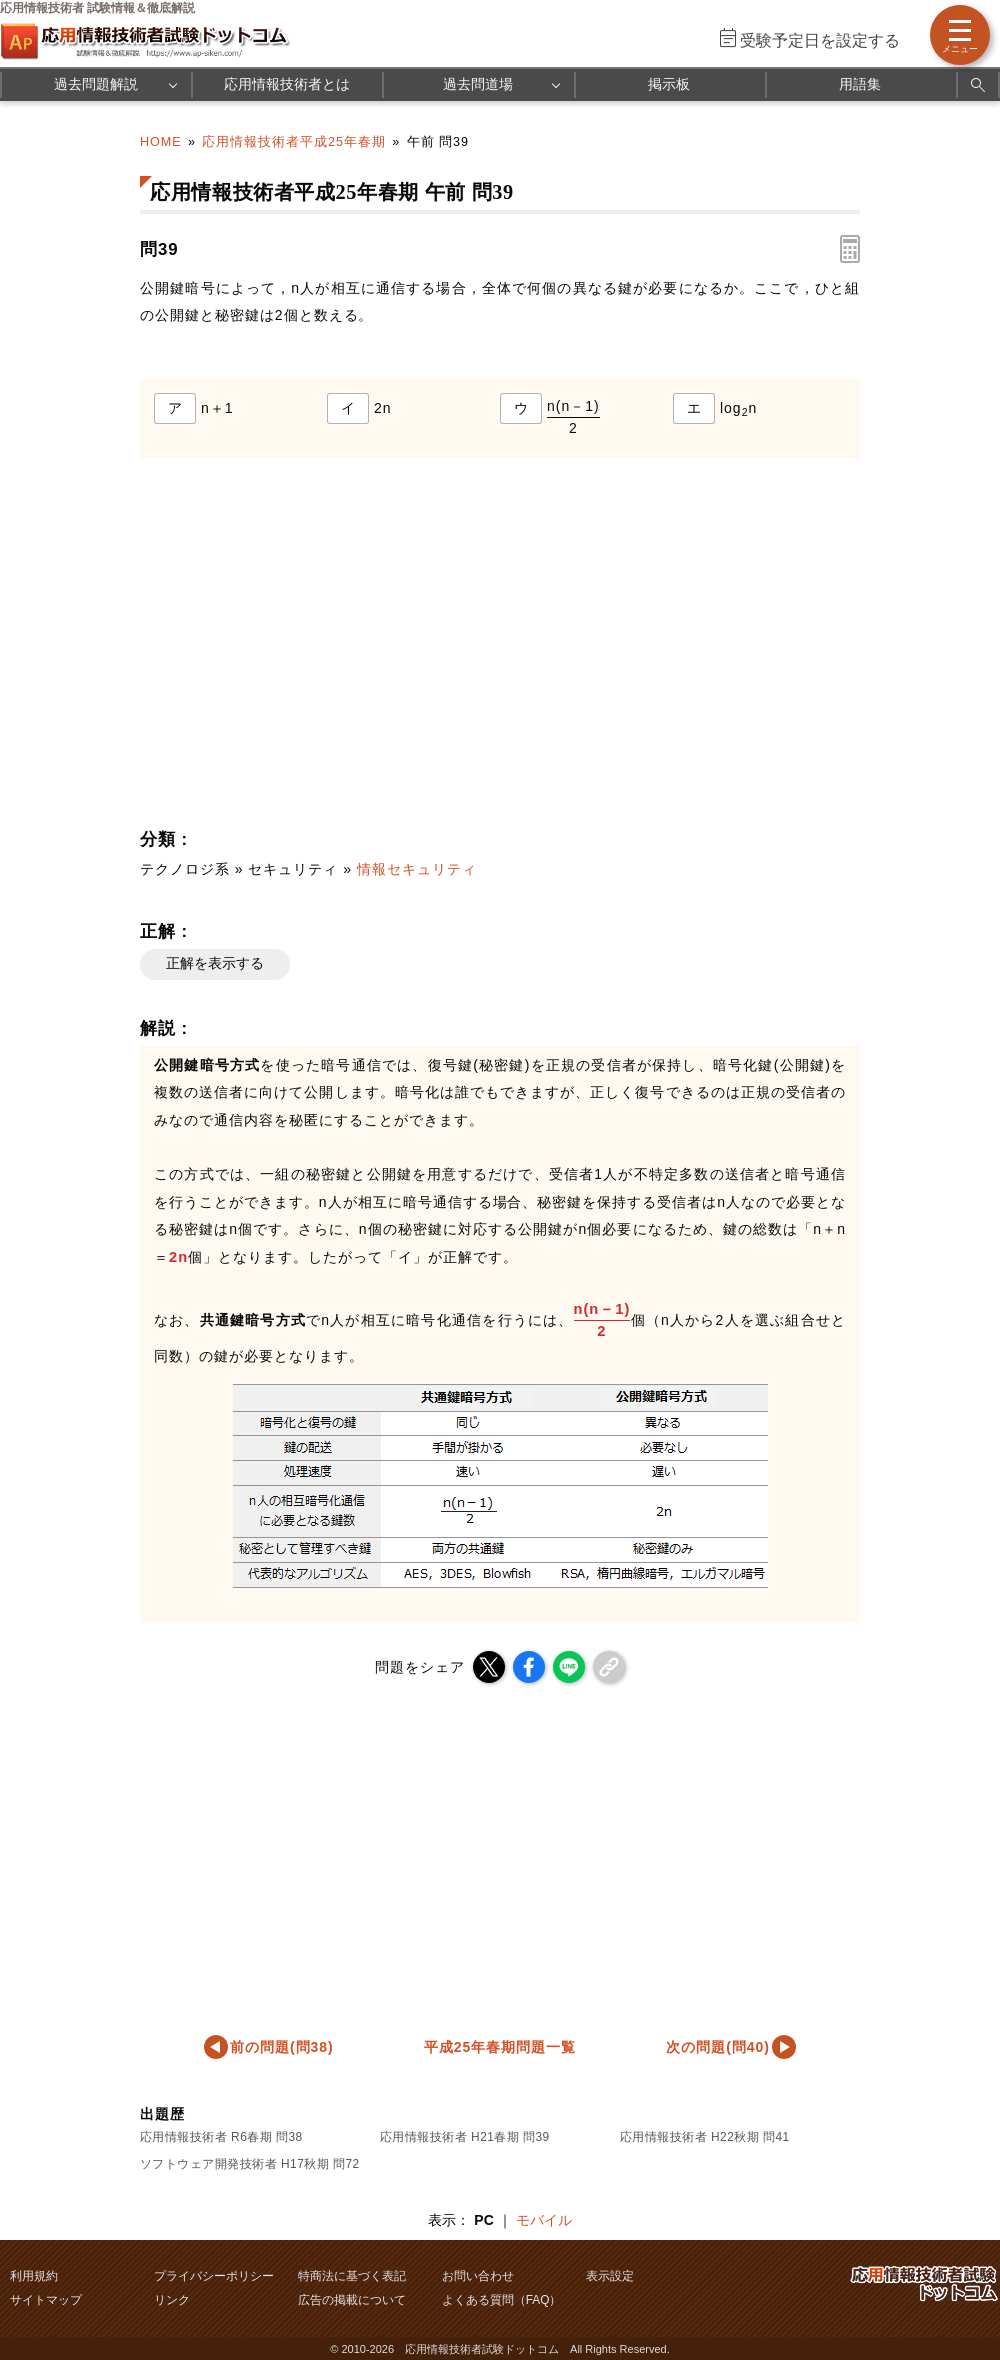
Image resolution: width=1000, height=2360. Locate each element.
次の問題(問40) (718, 2047)
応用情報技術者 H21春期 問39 (465, 2137)
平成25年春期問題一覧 (500, 2047)
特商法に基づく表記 (352, 2276)
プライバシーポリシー (214, 2276)
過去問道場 (478, 84)
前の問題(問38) (282, 2047)
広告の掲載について (352, 2300)
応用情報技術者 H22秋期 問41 (705, 2137)
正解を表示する (215, 963)
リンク (172, 2300)
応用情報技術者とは (287, 84)
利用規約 (34, 2276)
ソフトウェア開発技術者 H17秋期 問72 (250, 2164)
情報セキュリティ (417, 869)
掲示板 (669, 84)
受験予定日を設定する (820, 40)
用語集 (860, 84)
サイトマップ (46, 2300)
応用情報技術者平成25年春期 (294, 142)
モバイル (544, 2220)
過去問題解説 (96, 84)
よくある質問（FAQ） (502, 2300)
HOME (161, 142)
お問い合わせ (478, 2276)
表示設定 (610, 2276)
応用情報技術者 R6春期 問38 (221, 2137)
